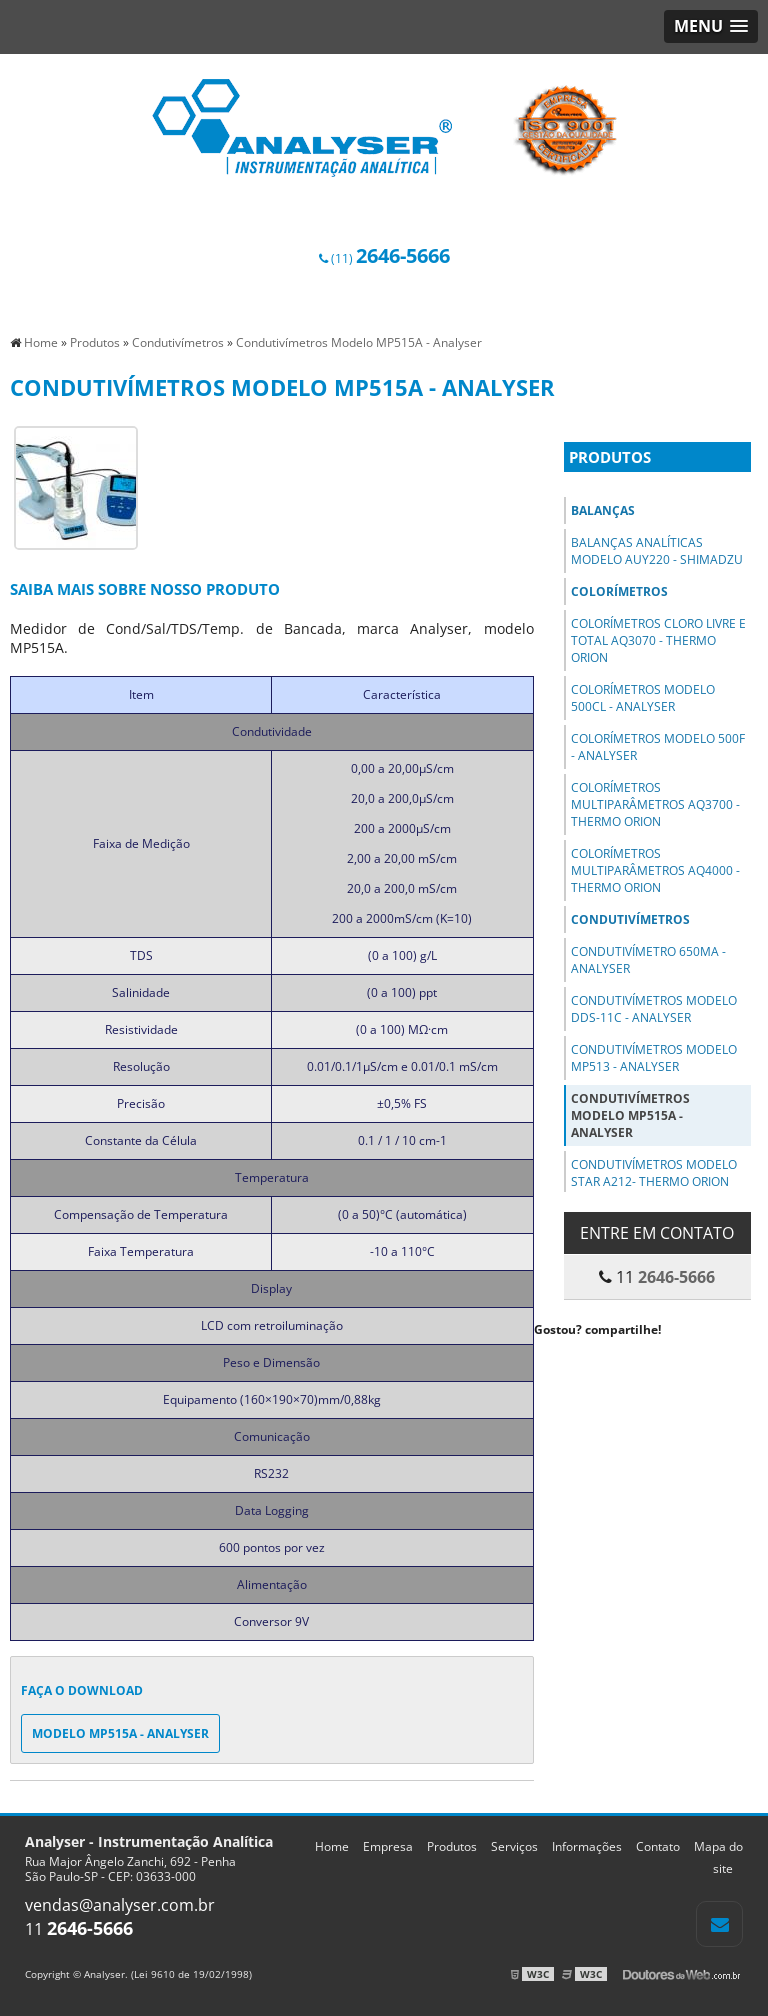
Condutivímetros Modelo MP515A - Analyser (630, 1115)
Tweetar (561, 1359)
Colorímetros (619, 591)
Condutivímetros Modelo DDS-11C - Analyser (654, 1009)
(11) (384, 258)
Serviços (514, 1846)
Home (332, 1846)
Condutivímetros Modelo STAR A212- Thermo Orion (654, 1173)
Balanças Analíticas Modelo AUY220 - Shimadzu (657, 551)
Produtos (610, 457)
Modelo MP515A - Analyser (120, 1733)
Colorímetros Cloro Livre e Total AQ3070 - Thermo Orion (658, 640)
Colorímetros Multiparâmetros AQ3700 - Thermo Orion (655, 804)
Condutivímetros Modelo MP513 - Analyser (654, 1058)
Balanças (603, 510)
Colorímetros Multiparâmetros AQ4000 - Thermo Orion (655, 870)
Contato (658, 1846)
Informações (587, 1846)
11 (79, 1929)
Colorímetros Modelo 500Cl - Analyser (643, 698)
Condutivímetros (630, 919)
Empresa (388, 1846)
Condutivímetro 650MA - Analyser (648, 960)
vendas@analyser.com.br (120, 1905)
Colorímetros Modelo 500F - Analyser (658, 747)
